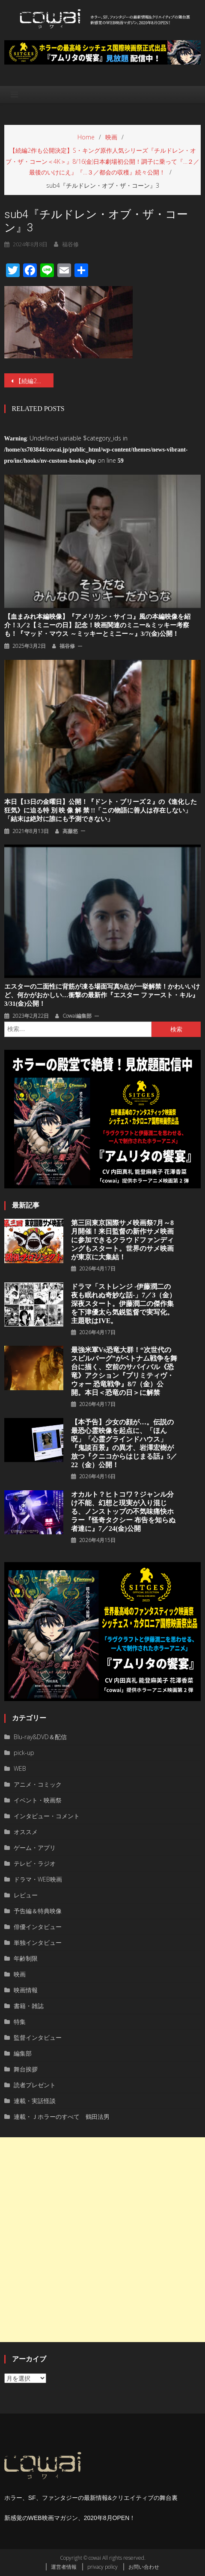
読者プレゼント (35, 2085)
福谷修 (70, 244)
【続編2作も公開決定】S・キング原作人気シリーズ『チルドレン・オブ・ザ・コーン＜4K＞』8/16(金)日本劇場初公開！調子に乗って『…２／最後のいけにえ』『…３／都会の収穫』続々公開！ (34, 381)
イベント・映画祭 (38, 1800)
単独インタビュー (38, 1942)
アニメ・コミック (38, 1784)
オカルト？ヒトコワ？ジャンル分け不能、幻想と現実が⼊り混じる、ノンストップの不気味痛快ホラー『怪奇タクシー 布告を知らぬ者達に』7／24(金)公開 (123, 1511)
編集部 (23, 2053)
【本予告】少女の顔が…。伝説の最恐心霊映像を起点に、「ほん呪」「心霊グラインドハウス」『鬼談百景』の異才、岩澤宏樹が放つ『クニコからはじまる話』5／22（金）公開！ (124, 1443)
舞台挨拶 (26, 2069)
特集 (20, 2022)
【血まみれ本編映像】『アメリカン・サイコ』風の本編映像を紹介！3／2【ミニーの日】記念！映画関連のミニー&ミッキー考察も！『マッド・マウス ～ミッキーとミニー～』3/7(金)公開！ (97, 625)
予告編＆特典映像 (38, 1911)
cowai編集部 (77, 1015)
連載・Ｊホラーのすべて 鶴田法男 (62, 2116)
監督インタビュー (38, 2037)
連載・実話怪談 (35, 2101)
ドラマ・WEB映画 (38, 1879)
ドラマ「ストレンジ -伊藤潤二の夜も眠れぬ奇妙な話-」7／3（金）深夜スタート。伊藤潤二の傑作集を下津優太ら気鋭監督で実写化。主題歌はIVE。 (123, 1303)
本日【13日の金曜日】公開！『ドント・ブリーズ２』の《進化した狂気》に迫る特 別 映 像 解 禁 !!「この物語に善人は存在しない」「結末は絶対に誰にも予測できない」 (100, 810)
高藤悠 (70, 831)
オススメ (26, 1832)
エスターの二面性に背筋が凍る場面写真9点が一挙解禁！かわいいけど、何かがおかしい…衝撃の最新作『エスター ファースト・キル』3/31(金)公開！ (102, 995)
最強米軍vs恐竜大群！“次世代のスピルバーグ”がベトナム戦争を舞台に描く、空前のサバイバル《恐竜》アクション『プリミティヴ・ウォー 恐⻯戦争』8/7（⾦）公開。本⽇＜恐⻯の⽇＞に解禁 (124, 1371)
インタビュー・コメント (47, 1816)
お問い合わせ (143, 2566)
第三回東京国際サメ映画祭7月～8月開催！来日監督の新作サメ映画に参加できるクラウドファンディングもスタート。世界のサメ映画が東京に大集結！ (122, 1240)
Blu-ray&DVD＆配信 (40, 1737)
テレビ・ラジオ (35, 1863)
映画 (20, 1974)
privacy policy (102, 2566)
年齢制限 (26, 1958)
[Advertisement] (102, 2239)
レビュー (26, 1895)
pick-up (24, 1753)
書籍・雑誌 (29, 2006)
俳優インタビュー (38, 1927)
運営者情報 (64, 2566)
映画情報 (26, 1990)
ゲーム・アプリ (35, 1847)
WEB (20, 1768)
